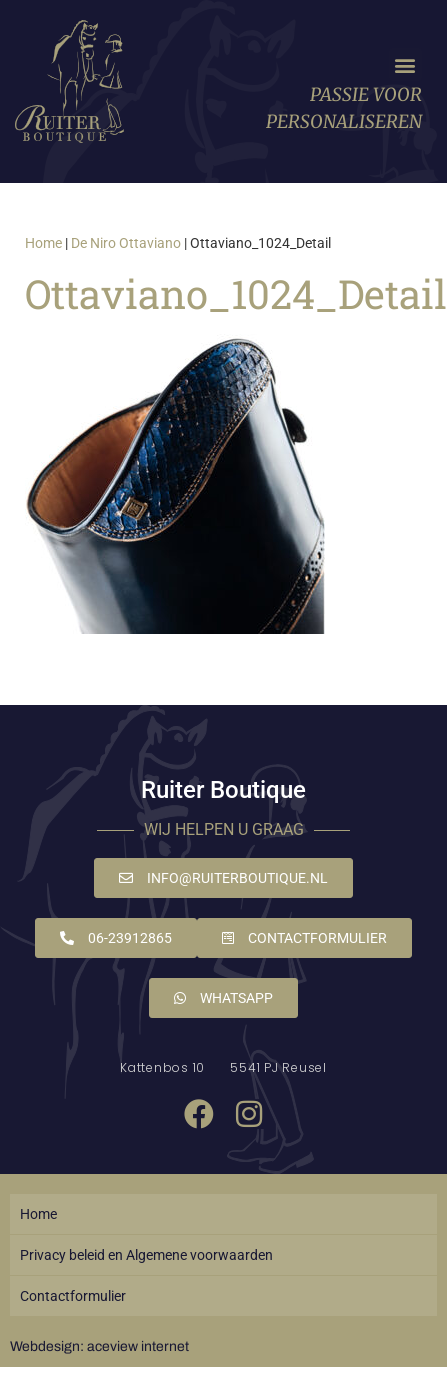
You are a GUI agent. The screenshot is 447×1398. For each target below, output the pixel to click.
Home (43, 243)
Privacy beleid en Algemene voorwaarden (146, 1255)
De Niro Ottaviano (126, 243)
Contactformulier (73, 1296)
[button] (405, 64)
